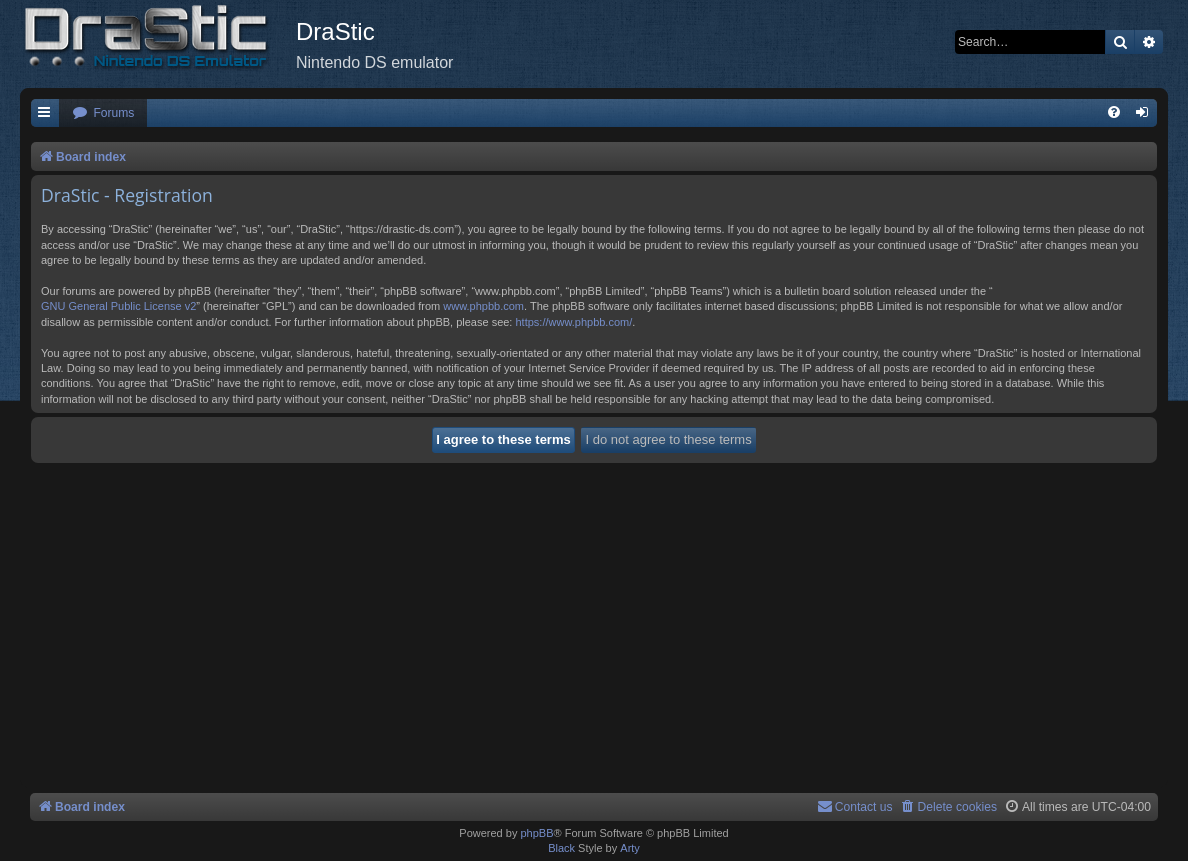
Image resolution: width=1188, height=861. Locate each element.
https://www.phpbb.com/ (573, 322)
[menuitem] (103, 113)
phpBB (536, 833)
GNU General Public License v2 (118, 306)
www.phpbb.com (483, 306)
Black (561, 848)
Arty (630, 848)
